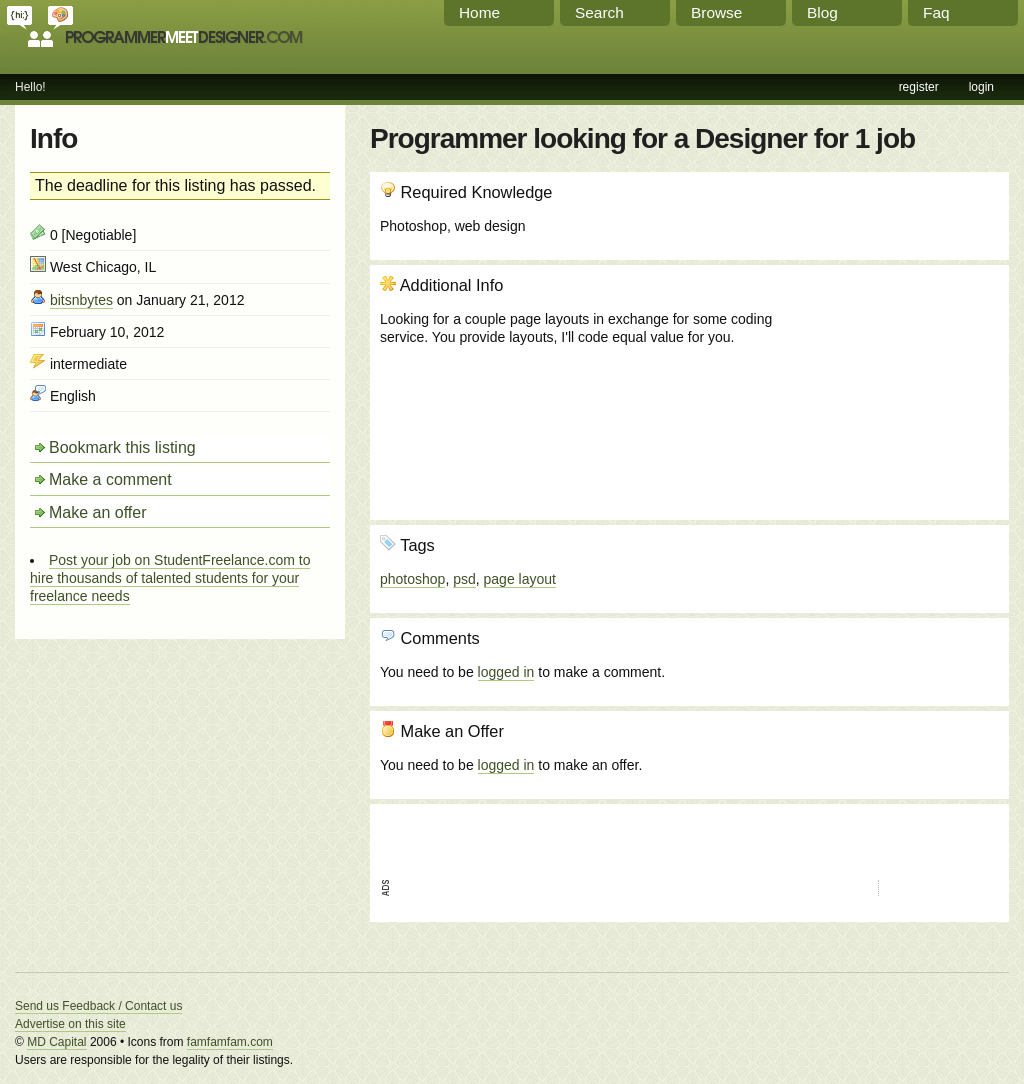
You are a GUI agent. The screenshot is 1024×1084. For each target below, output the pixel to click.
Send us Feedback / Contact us (98, 1006)
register (919, 87)
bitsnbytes (81, 300)
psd (464, 579)
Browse (716, 12)
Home (479, 12)
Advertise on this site (70, 1024)
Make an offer (98, 512)
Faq (936, 12)
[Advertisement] (891, 383)
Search (599, 12)
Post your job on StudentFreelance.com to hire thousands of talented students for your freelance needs (170, 578)
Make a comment (110, 479)
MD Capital (56, 1042)
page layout (520, 579)
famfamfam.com (230, 1042)
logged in (506, 672)
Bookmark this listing (122, 447)
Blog (822, 12)
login (981, 87)
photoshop (412, 579)
